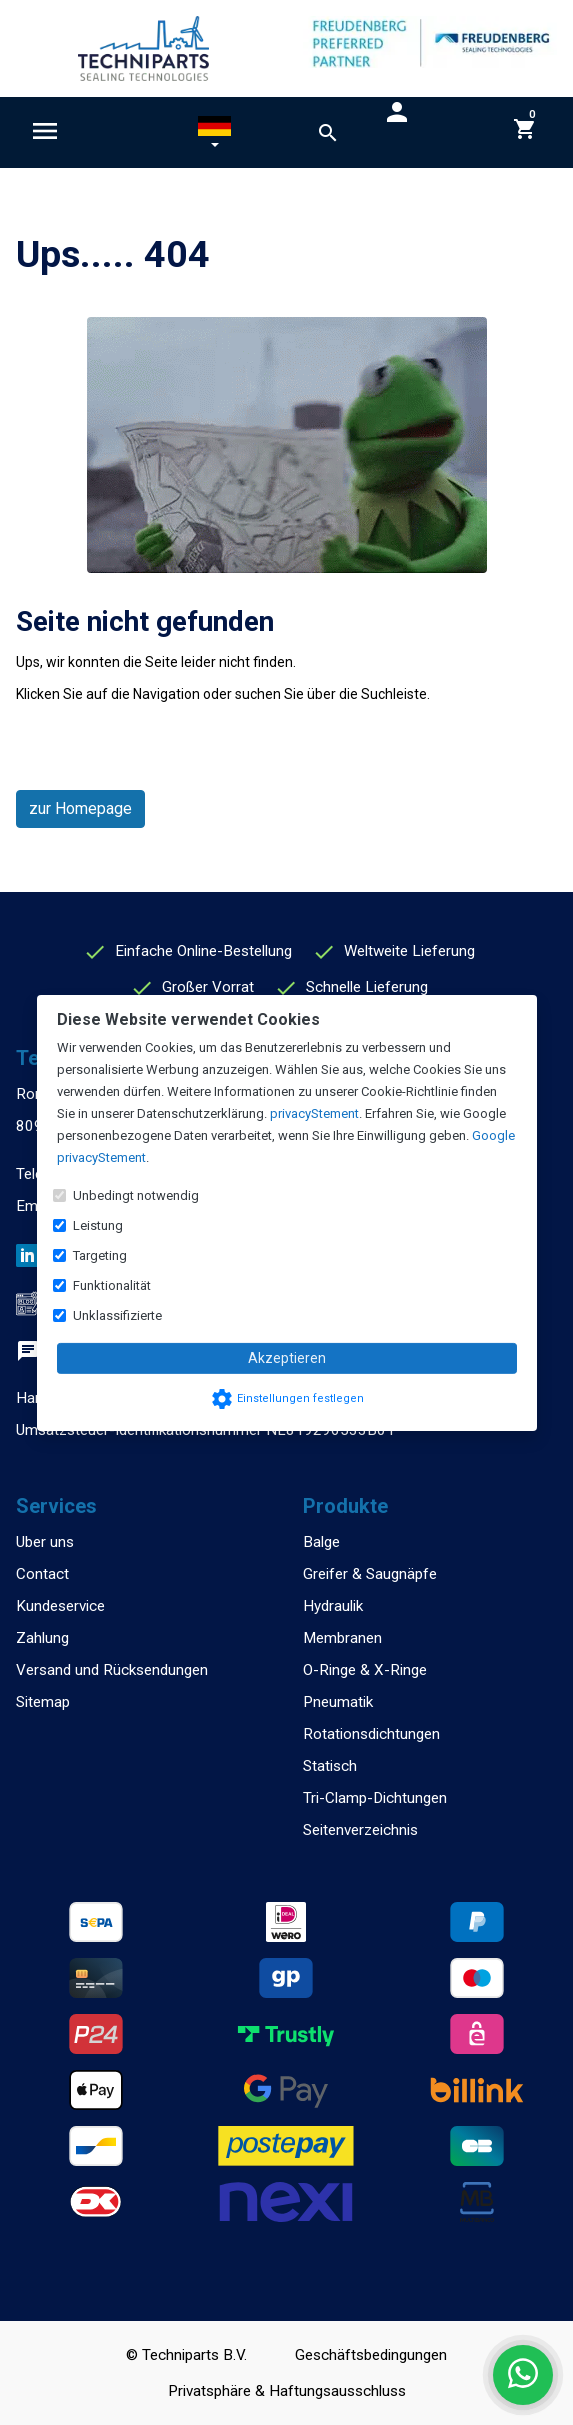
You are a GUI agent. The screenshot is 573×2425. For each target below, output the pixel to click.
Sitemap (43, 1702)
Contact (42, 1574)
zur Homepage (80, 808)
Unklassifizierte (117, 1315)
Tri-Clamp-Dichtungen (375, 1798)
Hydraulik (333, 1606)
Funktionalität (112, 1285)
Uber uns (45, 1542)
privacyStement (314, 1113)
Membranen (342, 1638)
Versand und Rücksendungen (112, 1670)
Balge (321, 1542)
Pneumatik (338, 1702)
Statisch (330, 1766)
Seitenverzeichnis (360, 1830)
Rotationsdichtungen (371, 1734)
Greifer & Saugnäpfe (370, 1574)
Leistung (98, 1225)
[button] (214, 136)
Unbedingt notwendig (136, 1195)
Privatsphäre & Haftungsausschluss (287, 2391)
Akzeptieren (287, 1358)
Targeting (100, 1255)
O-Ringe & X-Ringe (365, 1670)
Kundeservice (60, 1606)
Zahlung (42, 1638)
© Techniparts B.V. (186, 2355)
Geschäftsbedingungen (371, 2355)
